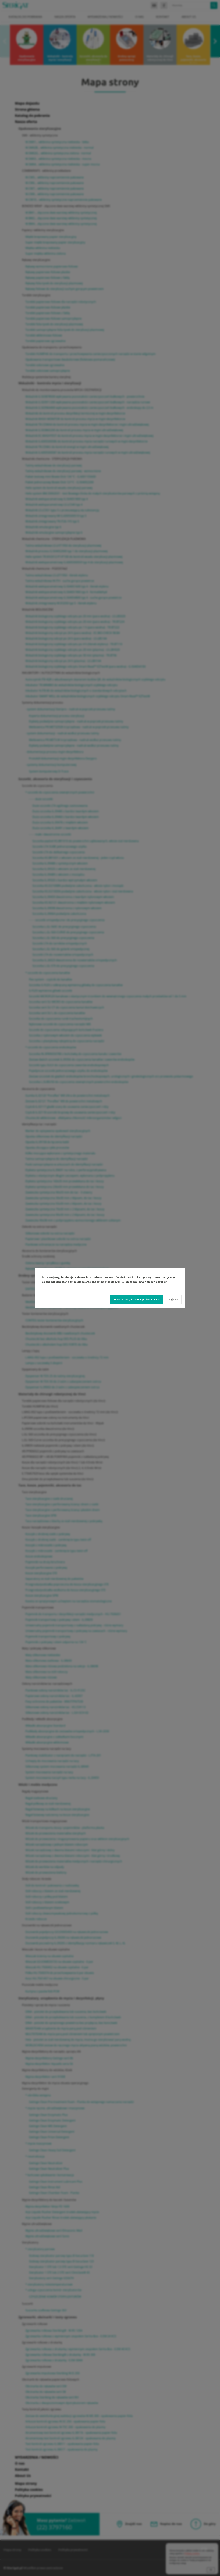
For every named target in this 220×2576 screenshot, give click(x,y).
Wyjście (173, 1299)
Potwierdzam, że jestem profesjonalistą (137, 1299)
